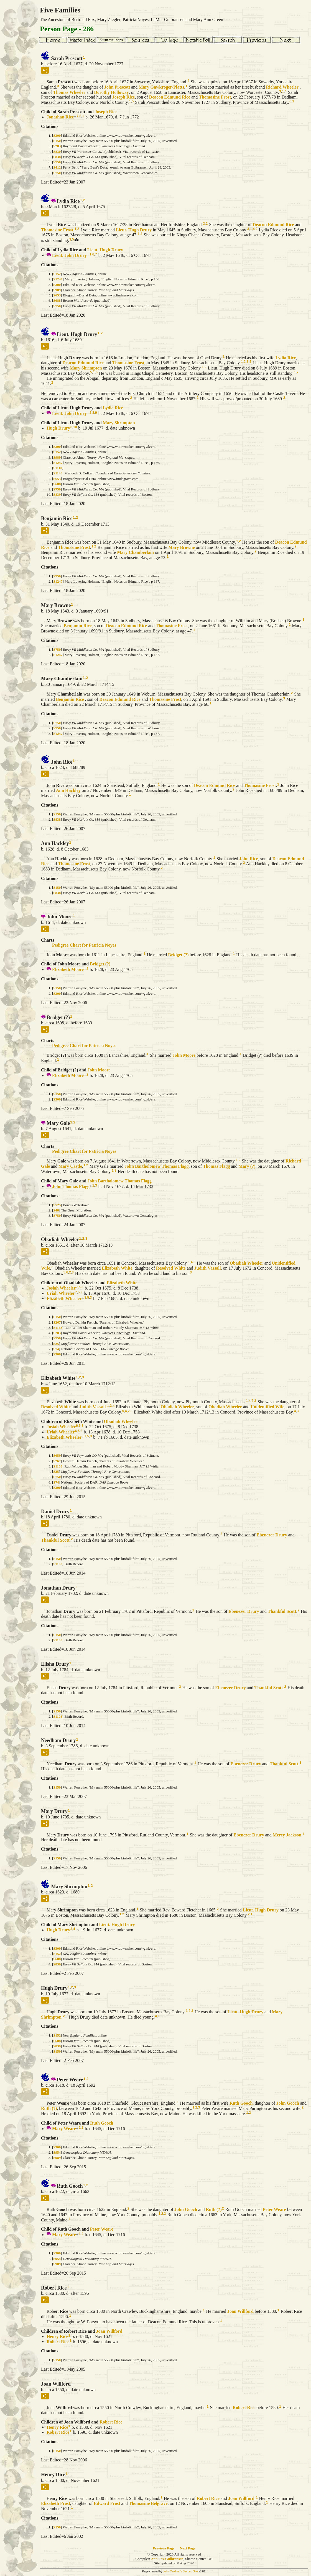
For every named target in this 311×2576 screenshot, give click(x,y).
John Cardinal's (172, 2571)
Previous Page (163, 2548)
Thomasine (215, 97)
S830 (57, 151)
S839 (57, 494)
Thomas (69, 92)
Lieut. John (69, 255)
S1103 (57, 1564)
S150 (57, 141)
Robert (58, 2341)
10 (75, 427)
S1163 (57, 1328)
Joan (240, 2311)
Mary (161, 87)
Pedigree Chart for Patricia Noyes (84, 945)
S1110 (57, 468)
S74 (56, 1349)
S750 (57, 162)
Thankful (55, 1540)
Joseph (123, 97)
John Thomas (71, 1186)
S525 (57, 1205)
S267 (57, 1322)
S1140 (57, 473)
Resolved (171, 1268)
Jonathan (60, 117)
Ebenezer (272, 1535)
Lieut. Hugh (134, 229)
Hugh (58, 428)
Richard (282, 87)
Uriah (61, 1293)
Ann (68, 790)
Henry (57, 2336)
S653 (57, 295)
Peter (274, 2209)
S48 (56, 1210)
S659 (57, 1455)
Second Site (190, 2571)
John (117, 87)
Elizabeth (68, 969)
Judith (207, 1268)
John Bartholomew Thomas (156, 1166)
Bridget (178, 954)
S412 (57, 167)
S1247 (57, 279)
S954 (57, 2152)
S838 (57, 157)
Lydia (286, 357)
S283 (57, 146)
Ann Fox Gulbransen (167, 2559)
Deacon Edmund (169, 97)
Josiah (61, 1288)
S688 (57, 300)
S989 (57, 290)
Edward (107, 2503)
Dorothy (111, 92)
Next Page (187, 2548)
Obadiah (246, 1262)
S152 (57, 274)
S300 (57, 135)
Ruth (241, 2103)
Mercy (287, 1834)
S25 (56, 1344)
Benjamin (78, 625)
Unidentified (267, 1406)
